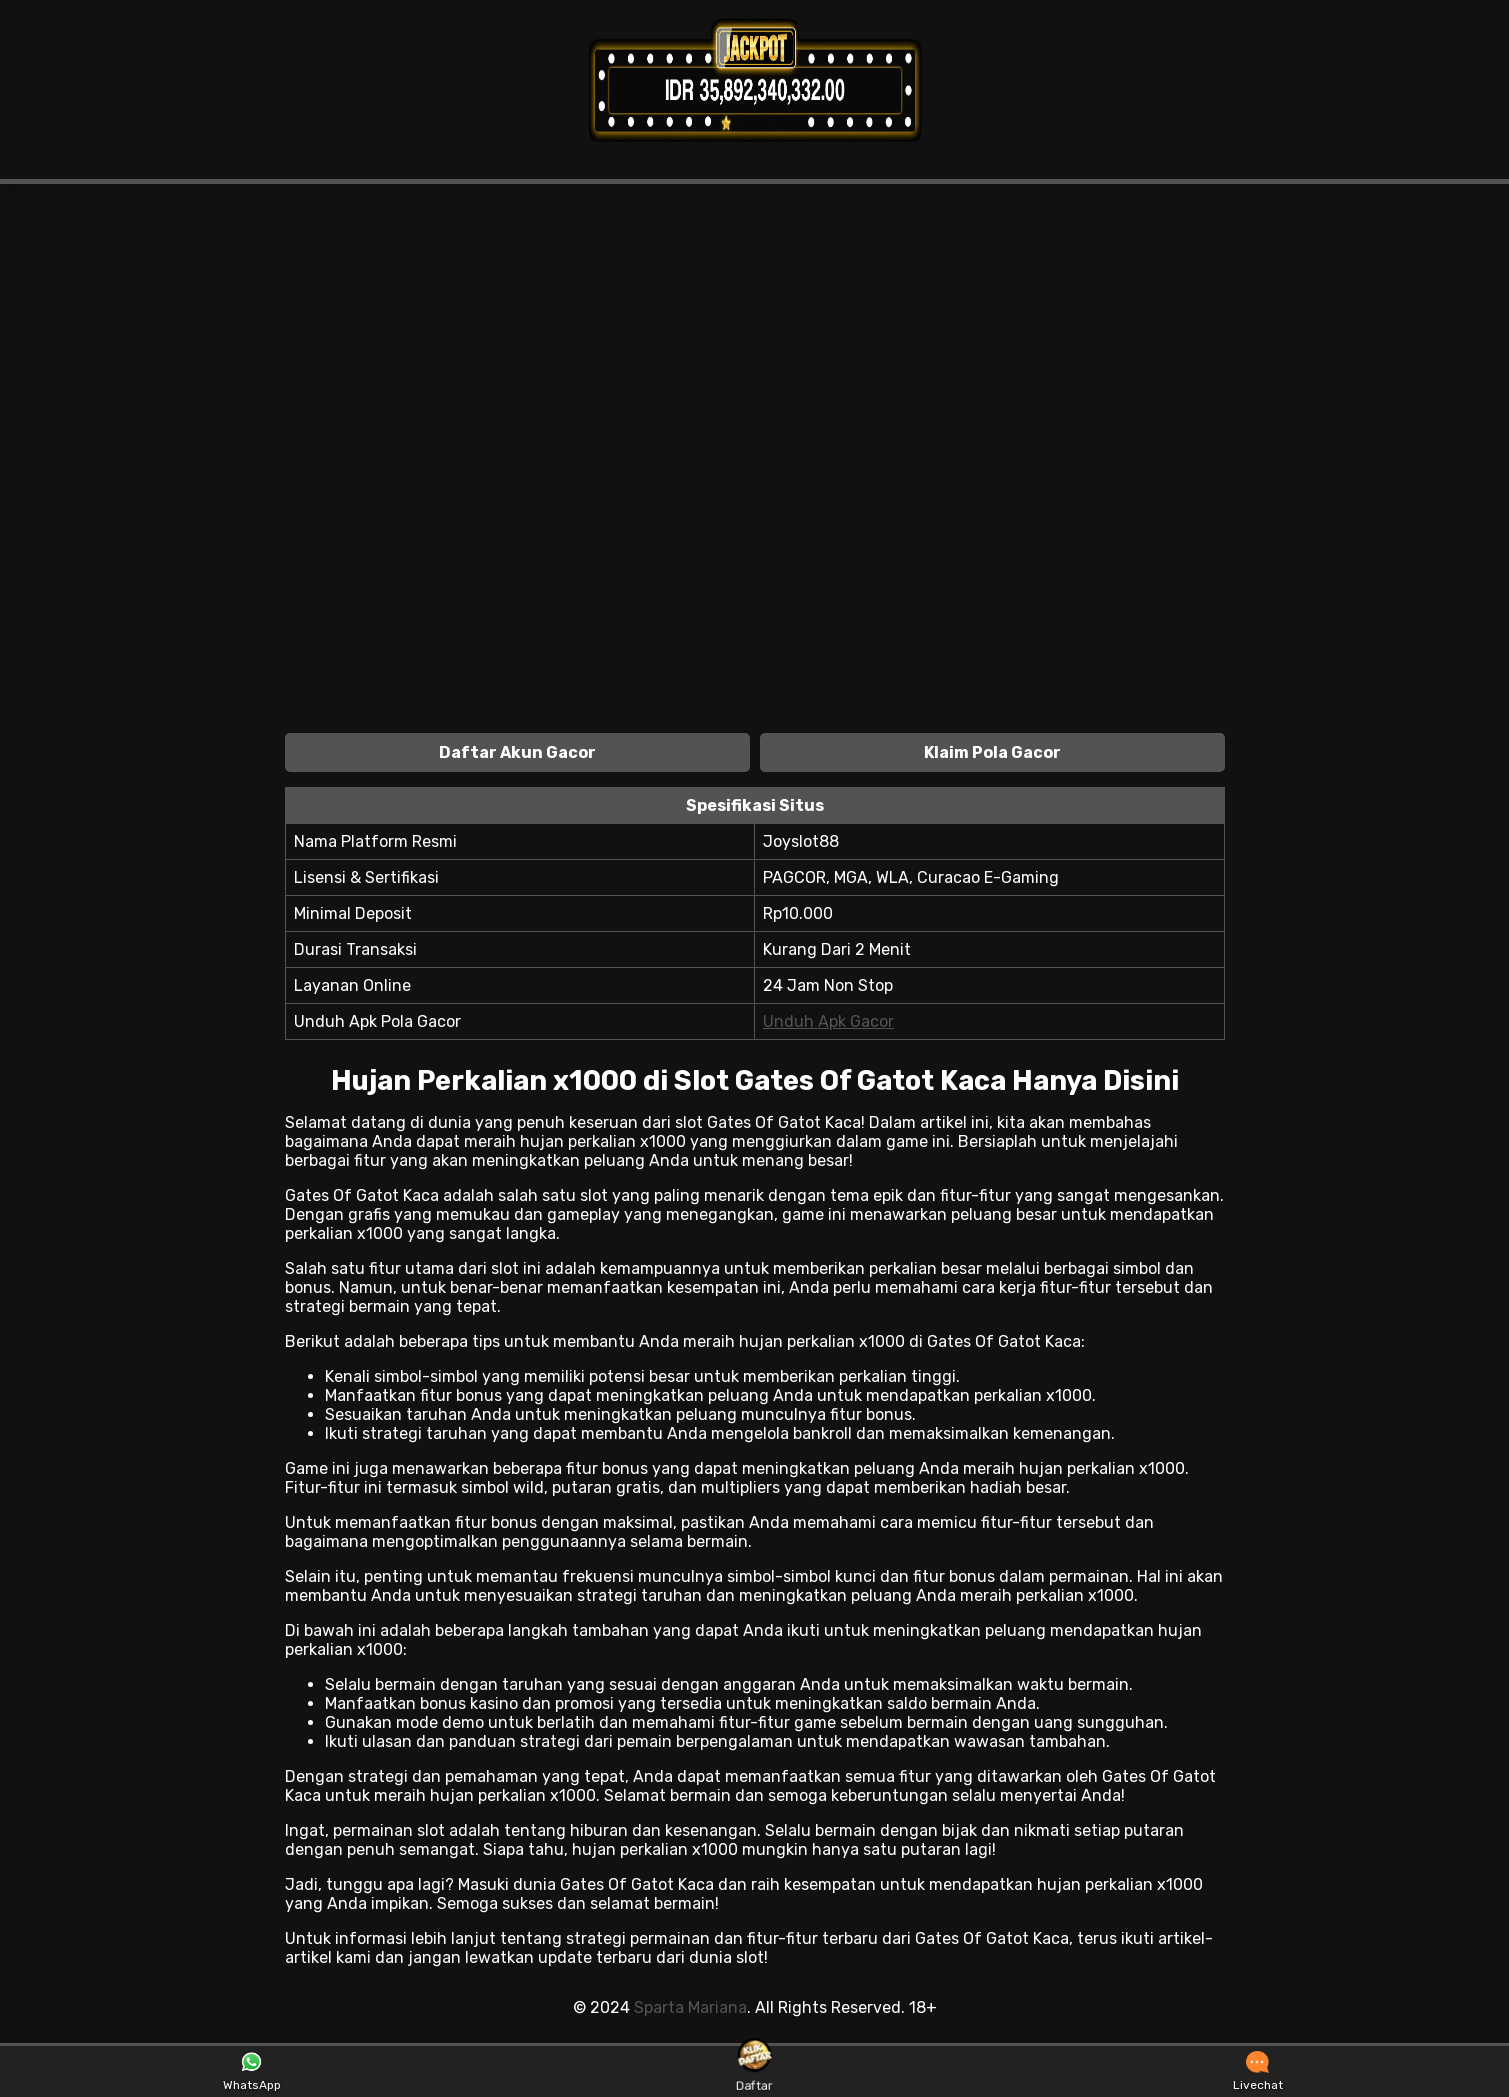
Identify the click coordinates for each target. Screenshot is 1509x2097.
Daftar (754, 2071)
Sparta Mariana (690, 2007)
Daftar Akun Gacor (517, 752)
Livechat (1258, 2072)
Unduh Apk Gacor (828, 1021)
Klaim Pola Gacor (992, 752)
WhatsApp (252, 2072)
